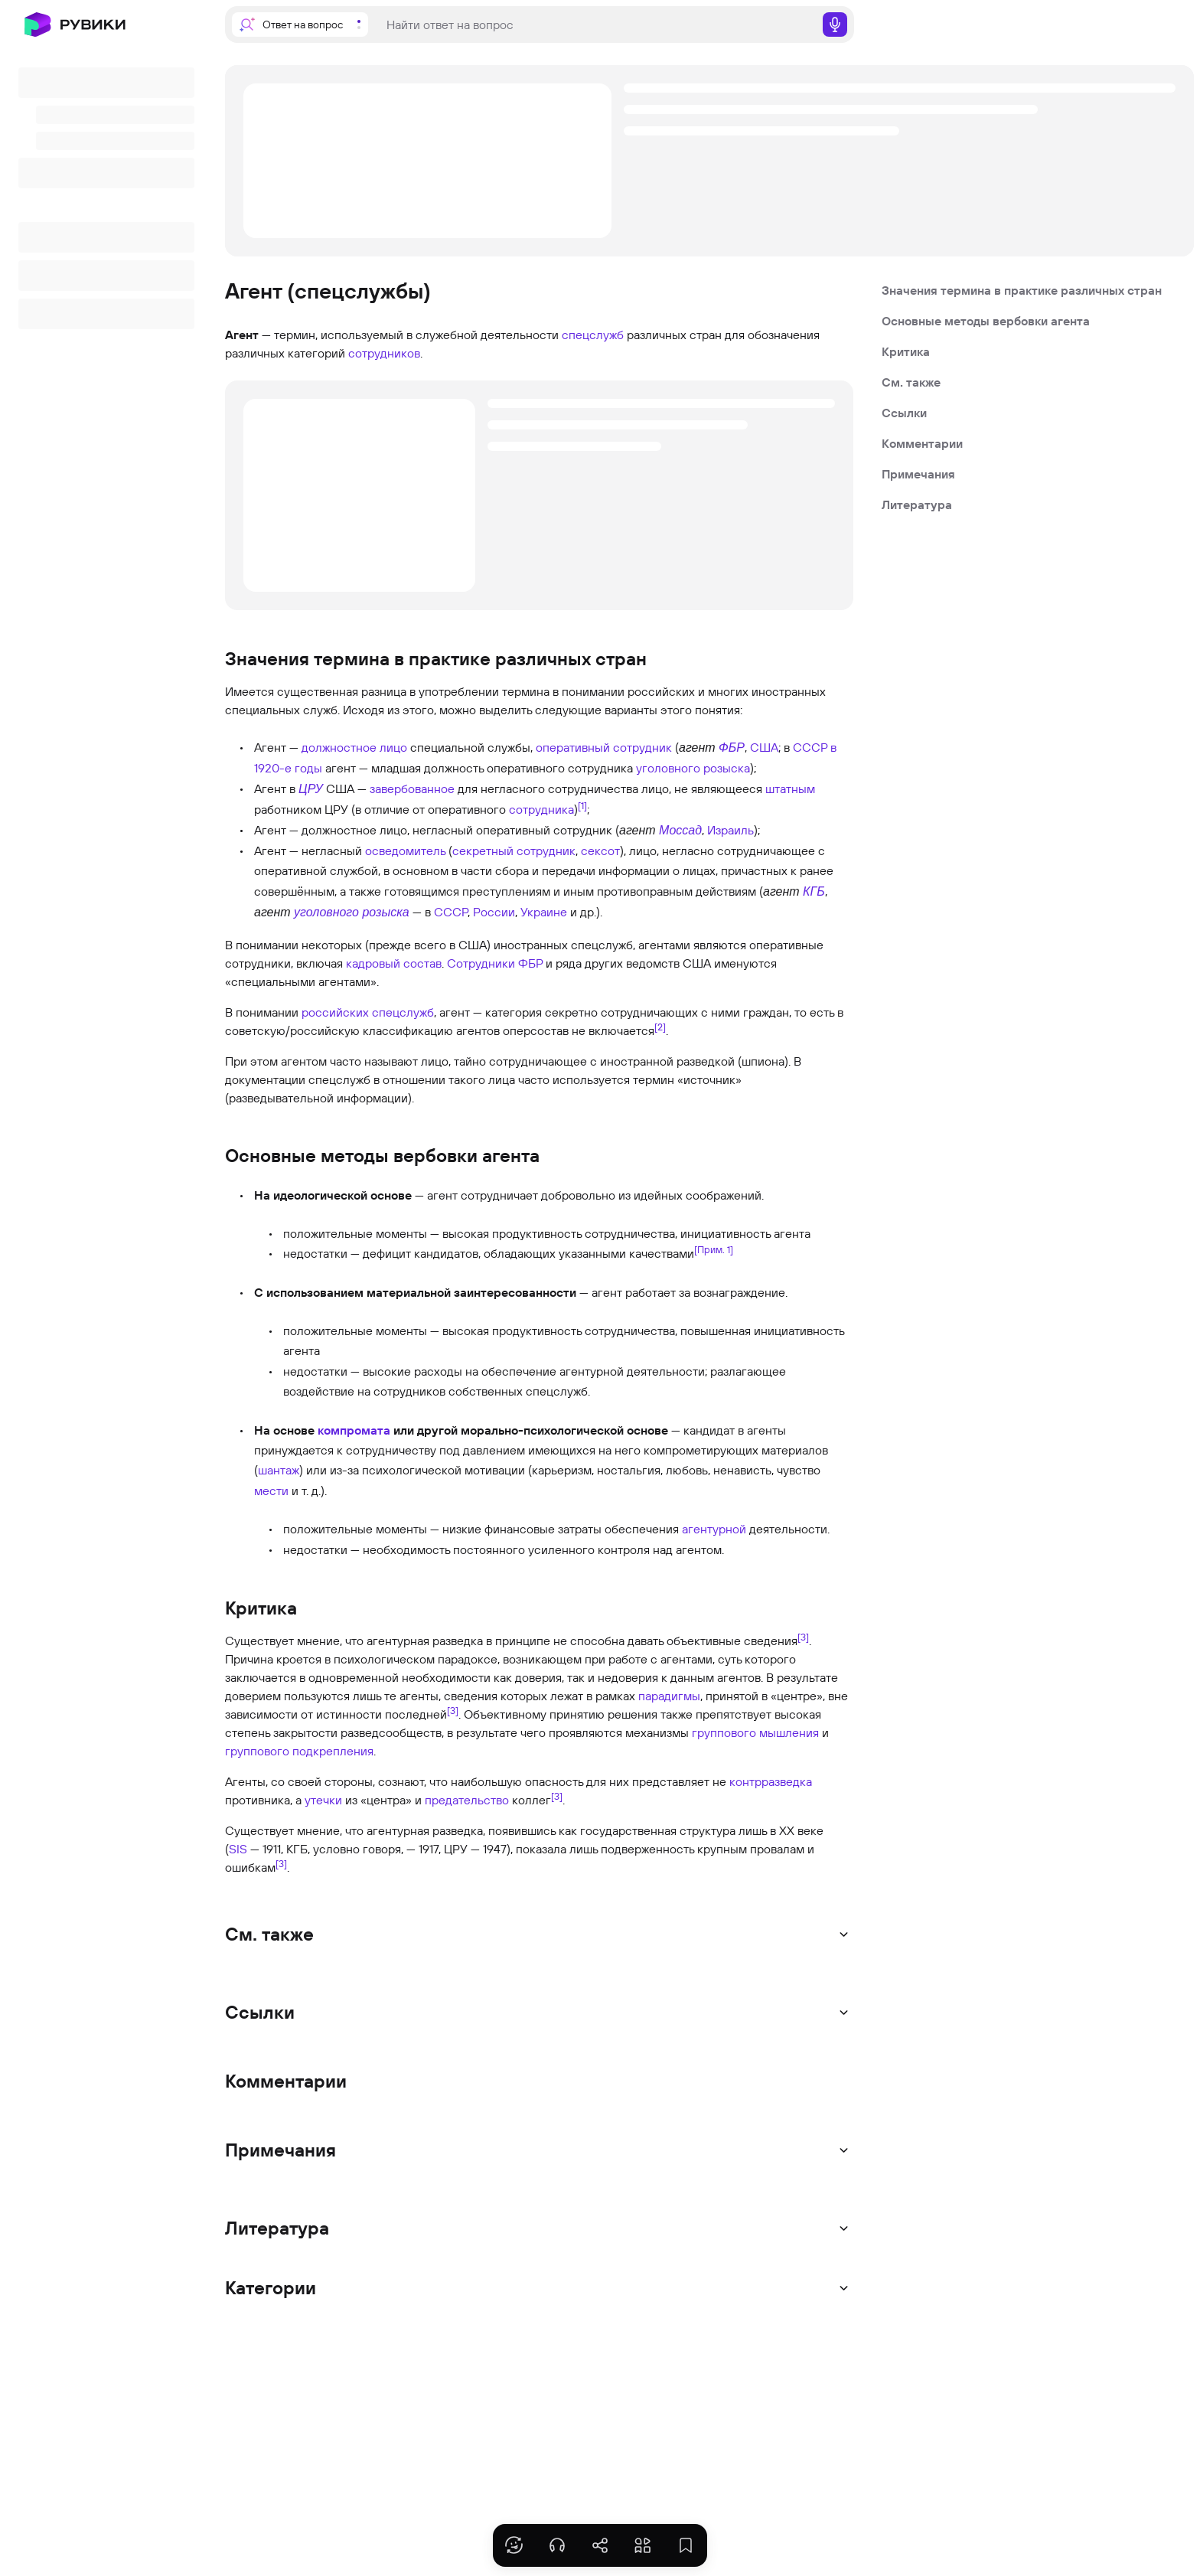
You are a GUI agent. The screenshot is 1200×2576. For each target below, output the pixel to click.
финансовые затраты (543, 1528)
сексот (600, 850)
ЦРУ (310, 788)
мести (271, 1490)
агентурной (714, 1528)
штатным (790, 788)
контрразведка (770, 1781)
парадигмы (669, 1695)
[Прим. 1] (713, 1249)
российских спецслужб (368, 1012)
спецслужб (593, 334)
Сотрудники (481, 963)
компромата (354, 1430)
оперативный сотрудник (604, 747)
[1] (582, 805)
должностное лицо (354, 747)
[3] (803, 1637)
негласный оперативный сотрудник (512, 829)
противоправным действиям (676, 891)
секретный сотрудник (514, 850)
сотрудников (384, 353)
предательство (467, 1799)
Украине (543, 911)
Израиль (730, 829)
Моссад (680, 830)
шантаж (278, 1469)
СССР (451, 911)
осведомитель (405, 850)
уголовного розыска (693, 767)
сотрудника (541, 809)
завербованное (412, 788)
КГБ (814, 891)
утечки (323, 1799)
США (764, 747)
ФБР (732, 747)
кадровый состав (394, 963)
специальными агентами (300, 981)
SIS (238, 1848)
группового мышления (755, 1732)
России (494, 911)
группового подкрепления (299, 1750)
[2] (660, 1026)
